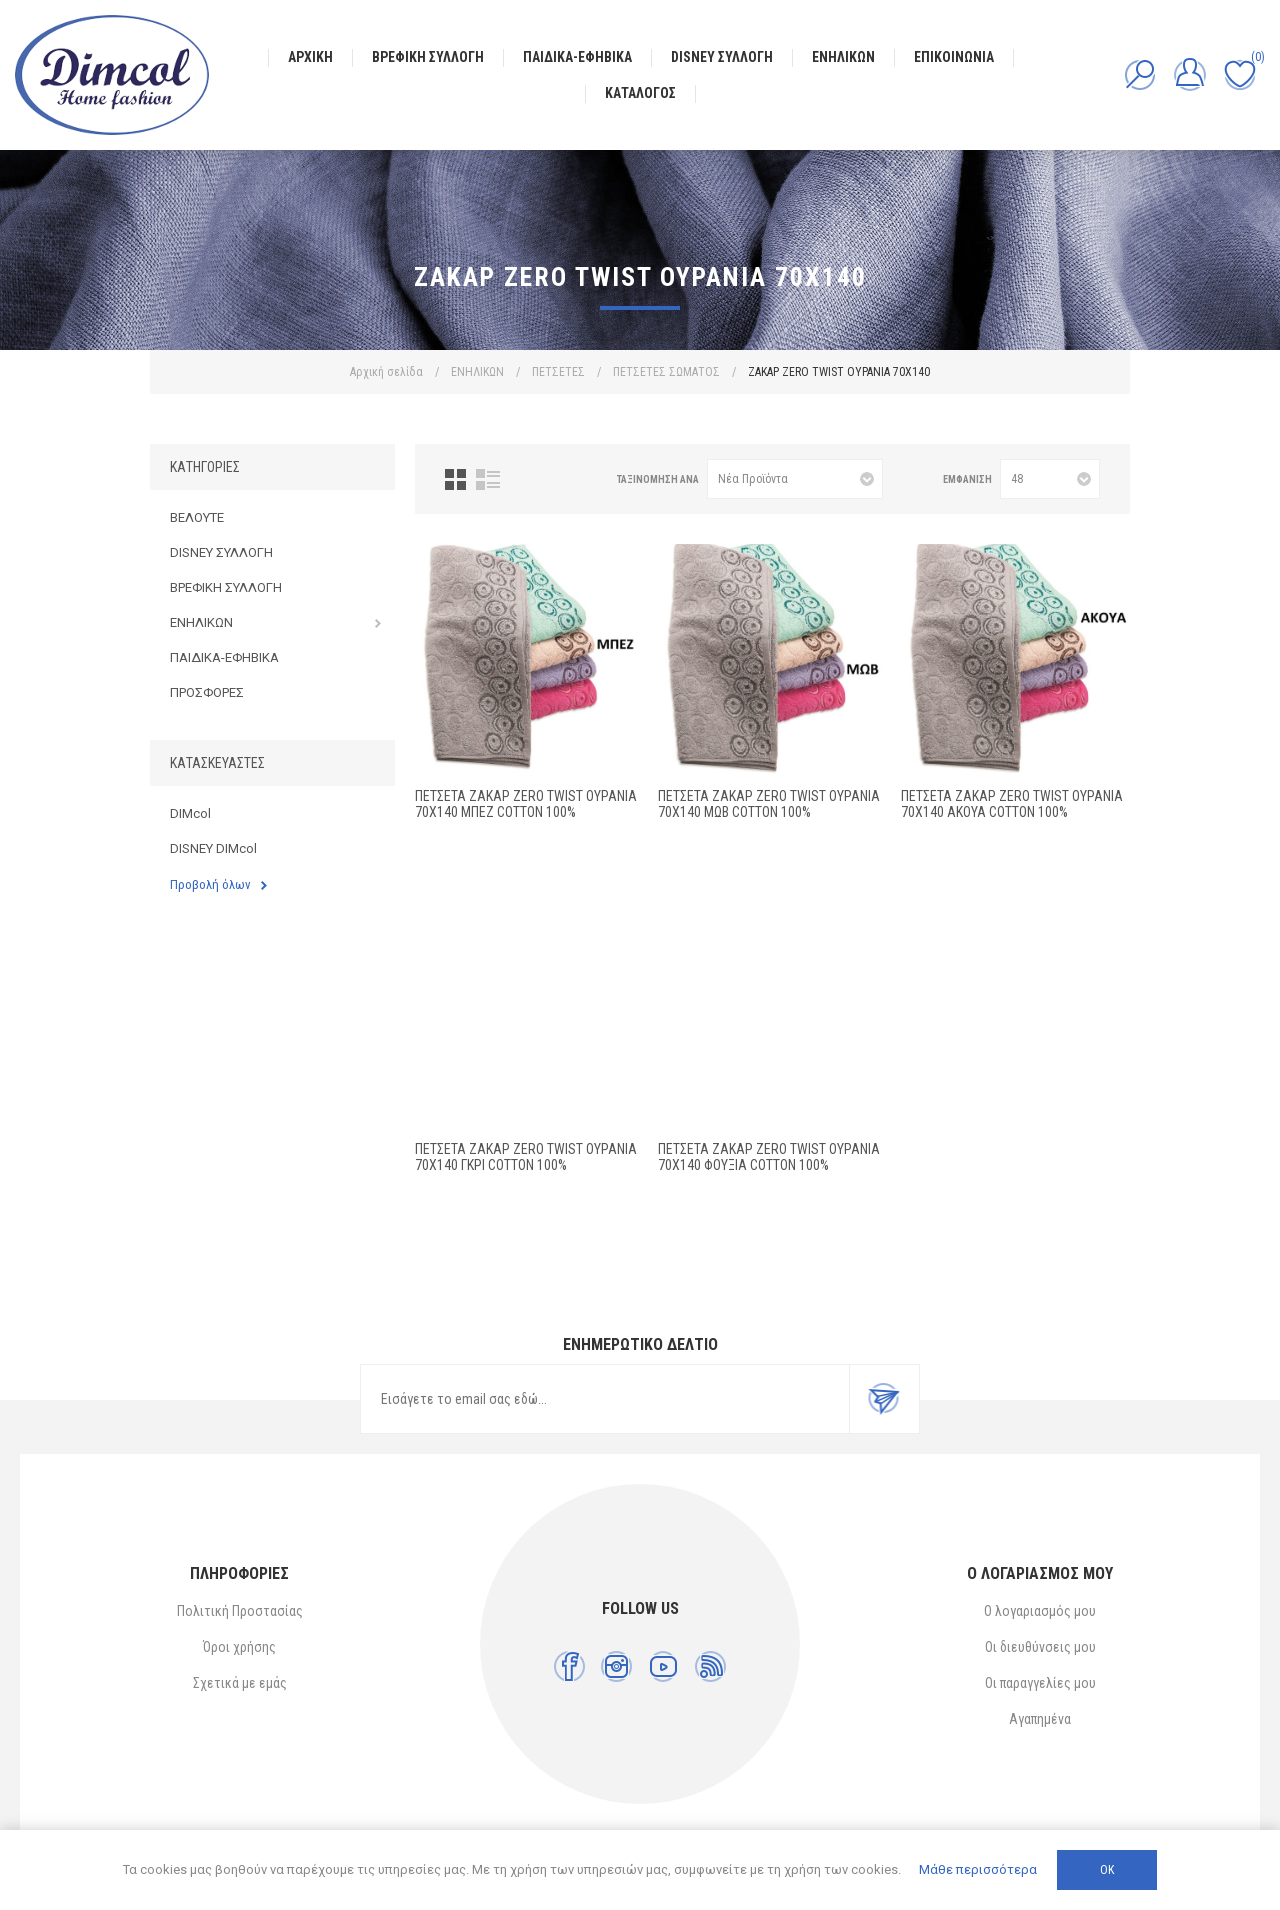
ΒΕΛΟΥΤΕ (197, 517)
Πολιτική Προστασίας (240, 1611)
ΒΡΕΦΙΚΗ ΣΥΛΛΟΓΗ (226, 587)
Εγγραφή (884, 1399)
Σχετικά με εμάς (240, 1683)
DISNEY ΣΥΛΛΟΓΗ (221, 552)
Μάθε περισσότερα (978, 1869)
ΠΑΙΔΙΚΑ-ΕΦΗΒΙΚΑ (224, 657)
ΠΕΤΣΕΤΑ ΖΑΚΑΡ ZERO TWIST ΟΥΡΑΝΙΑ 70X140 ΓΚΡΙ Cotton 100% (526, 1157)
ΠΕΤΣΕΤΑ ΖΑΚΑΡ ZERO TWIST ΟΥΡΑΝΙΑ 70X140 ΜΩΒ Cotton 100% (769, 804)
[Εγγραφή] (605, 1399)
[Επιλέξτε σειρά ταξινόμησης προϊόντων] (795, 479)
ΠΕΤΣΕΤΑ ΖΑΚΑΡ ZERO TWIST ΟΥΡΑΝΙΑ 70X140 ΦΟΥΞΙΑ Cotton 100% (769, 1157)
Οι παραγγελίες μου (1040, 1683)
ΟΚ (1107, 1870)
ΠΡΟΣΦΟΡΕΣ (207, 692)
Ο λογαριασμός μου (1040, 1611)
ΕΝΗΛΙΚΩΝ (201, 622)
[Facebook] (569, 1666)
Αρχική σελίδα (386, 372)
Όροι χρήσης (239, 1647)
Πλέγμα (455, 479)
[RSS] (710, 1666)
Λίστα (488, 479)
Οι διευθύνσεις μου (1040, 1647)
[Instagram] (616, 1666)
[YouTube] (663, 1666)
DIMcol (190, 813)
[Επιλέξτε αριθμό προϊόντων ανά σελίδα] (1050, 479)
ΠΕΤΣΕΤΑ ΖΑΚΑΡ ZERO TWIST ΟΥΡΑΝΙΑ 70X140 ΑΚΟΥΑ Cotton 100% (1012, 804)
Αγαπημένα (1040, 1719)
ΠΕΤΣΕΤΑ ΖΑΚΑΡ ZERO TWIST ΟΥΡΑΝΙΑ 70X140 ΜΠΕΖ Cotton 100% (526, 804)
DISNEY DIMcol (213, 848)
